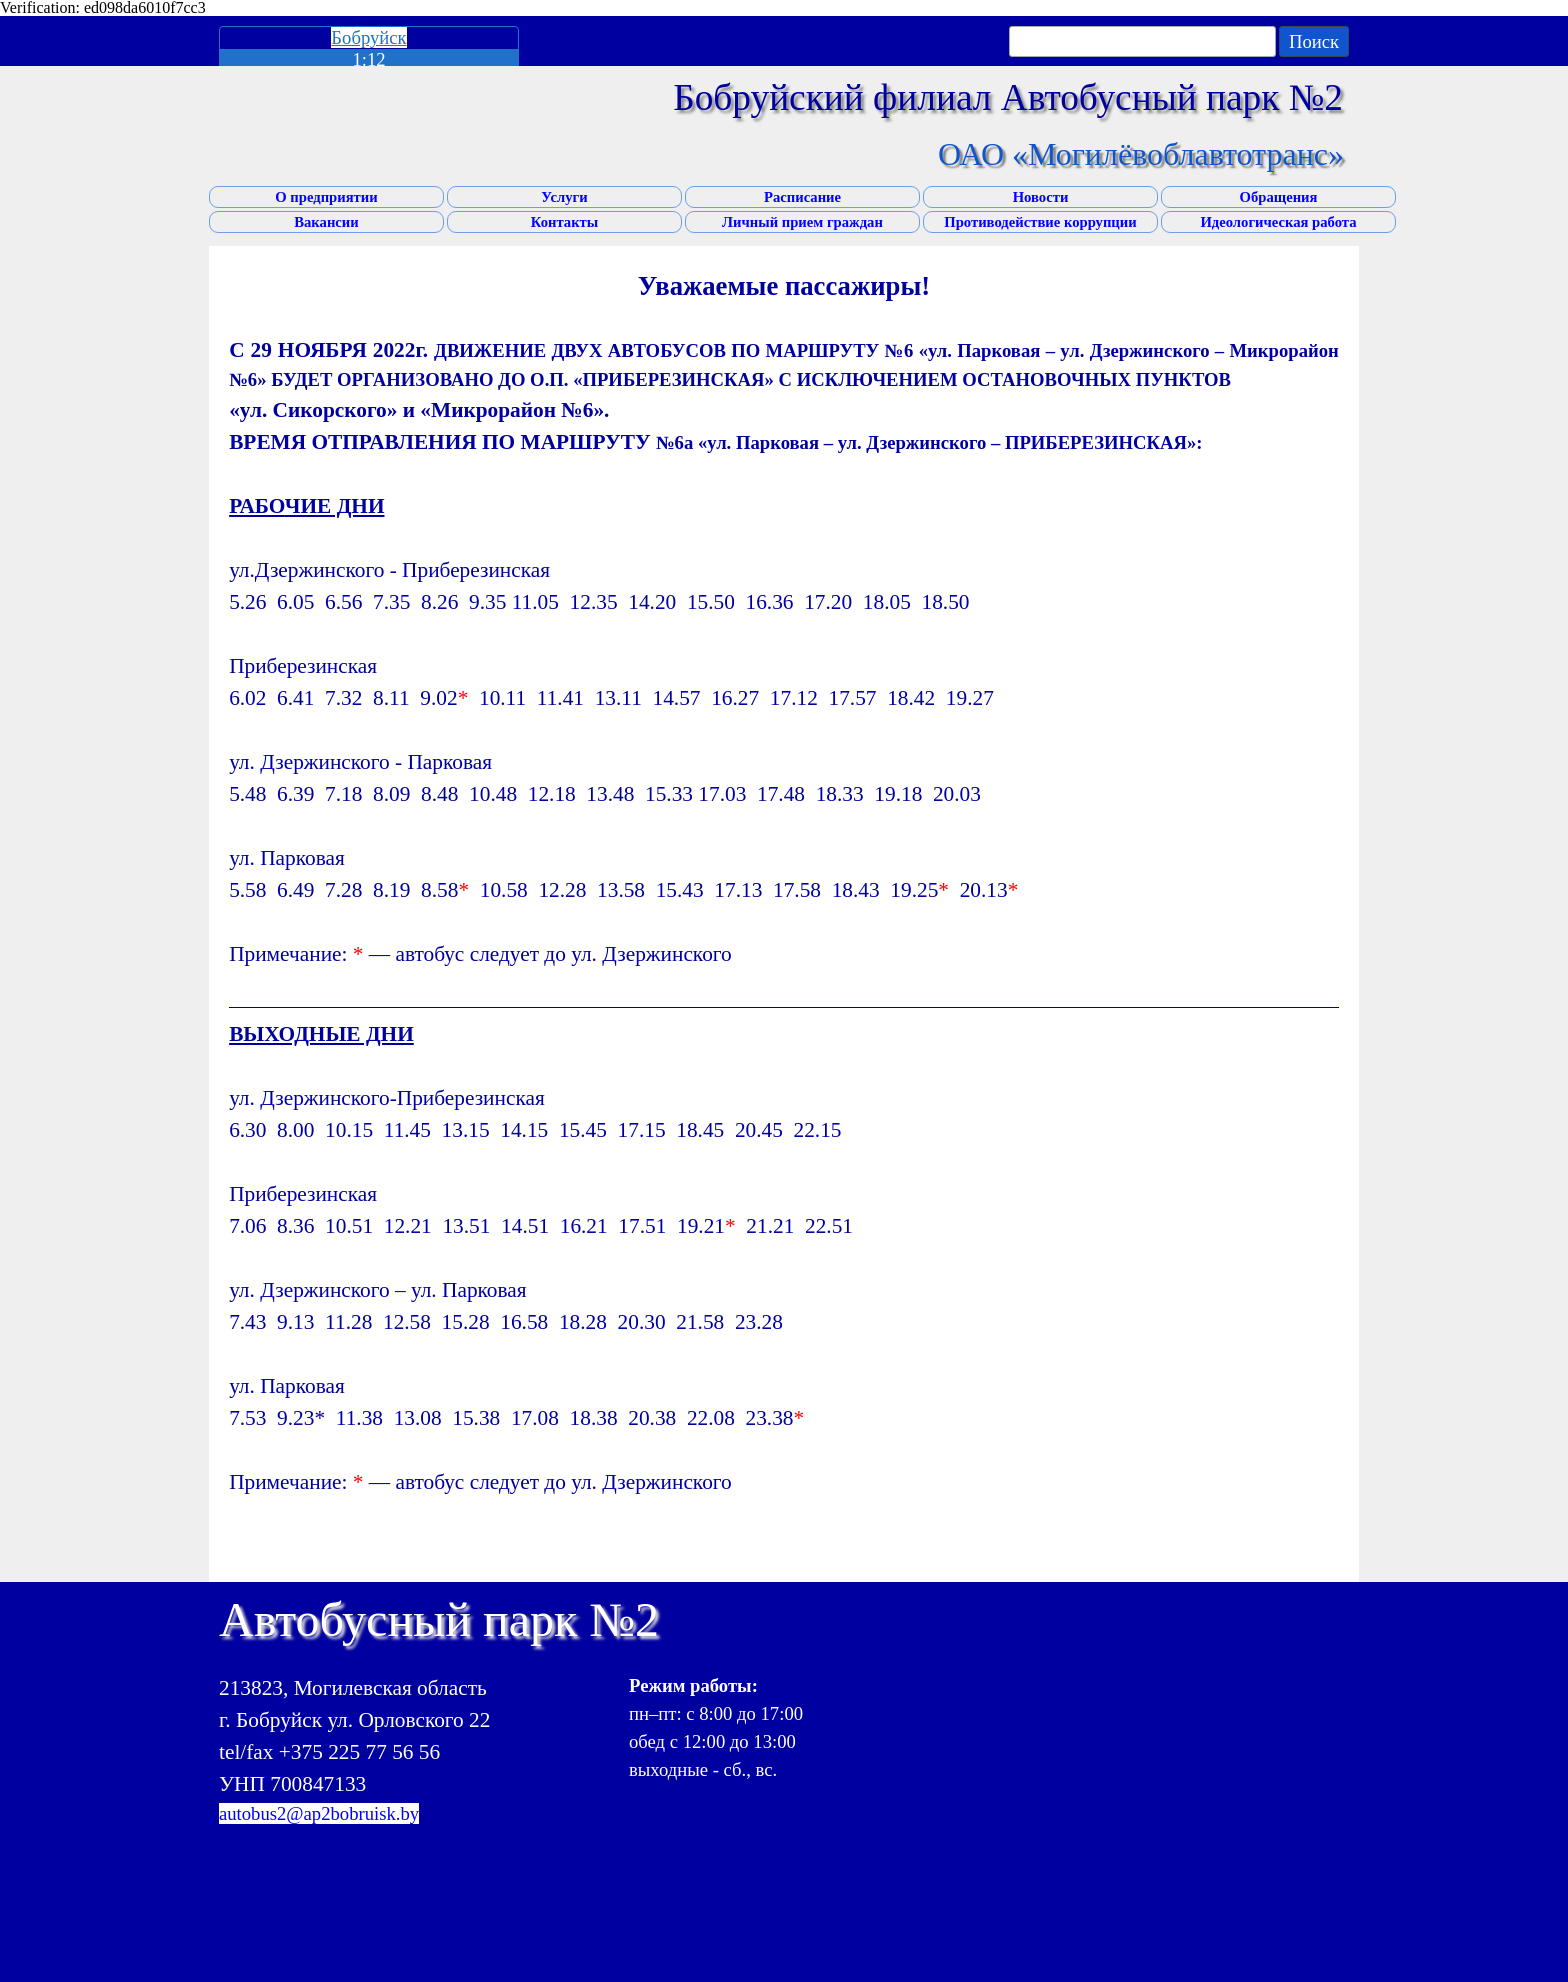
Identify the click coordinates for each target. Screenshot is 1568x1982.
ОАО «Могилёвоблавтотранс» (1141, 154)
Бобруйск (368, 37)
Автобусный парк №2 (439, 1619)
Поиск (1314, 41)
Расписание (802, 197)
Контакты (564, 222)
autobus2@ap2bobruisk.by (319, 1813)
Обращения (1279, 197)
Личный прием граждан (802, 222)
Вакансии (326, 222)
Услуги (564, 197)
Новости (1041, 197)
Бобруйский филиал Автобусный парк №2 (1008, 97)
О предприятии (326, 197)
